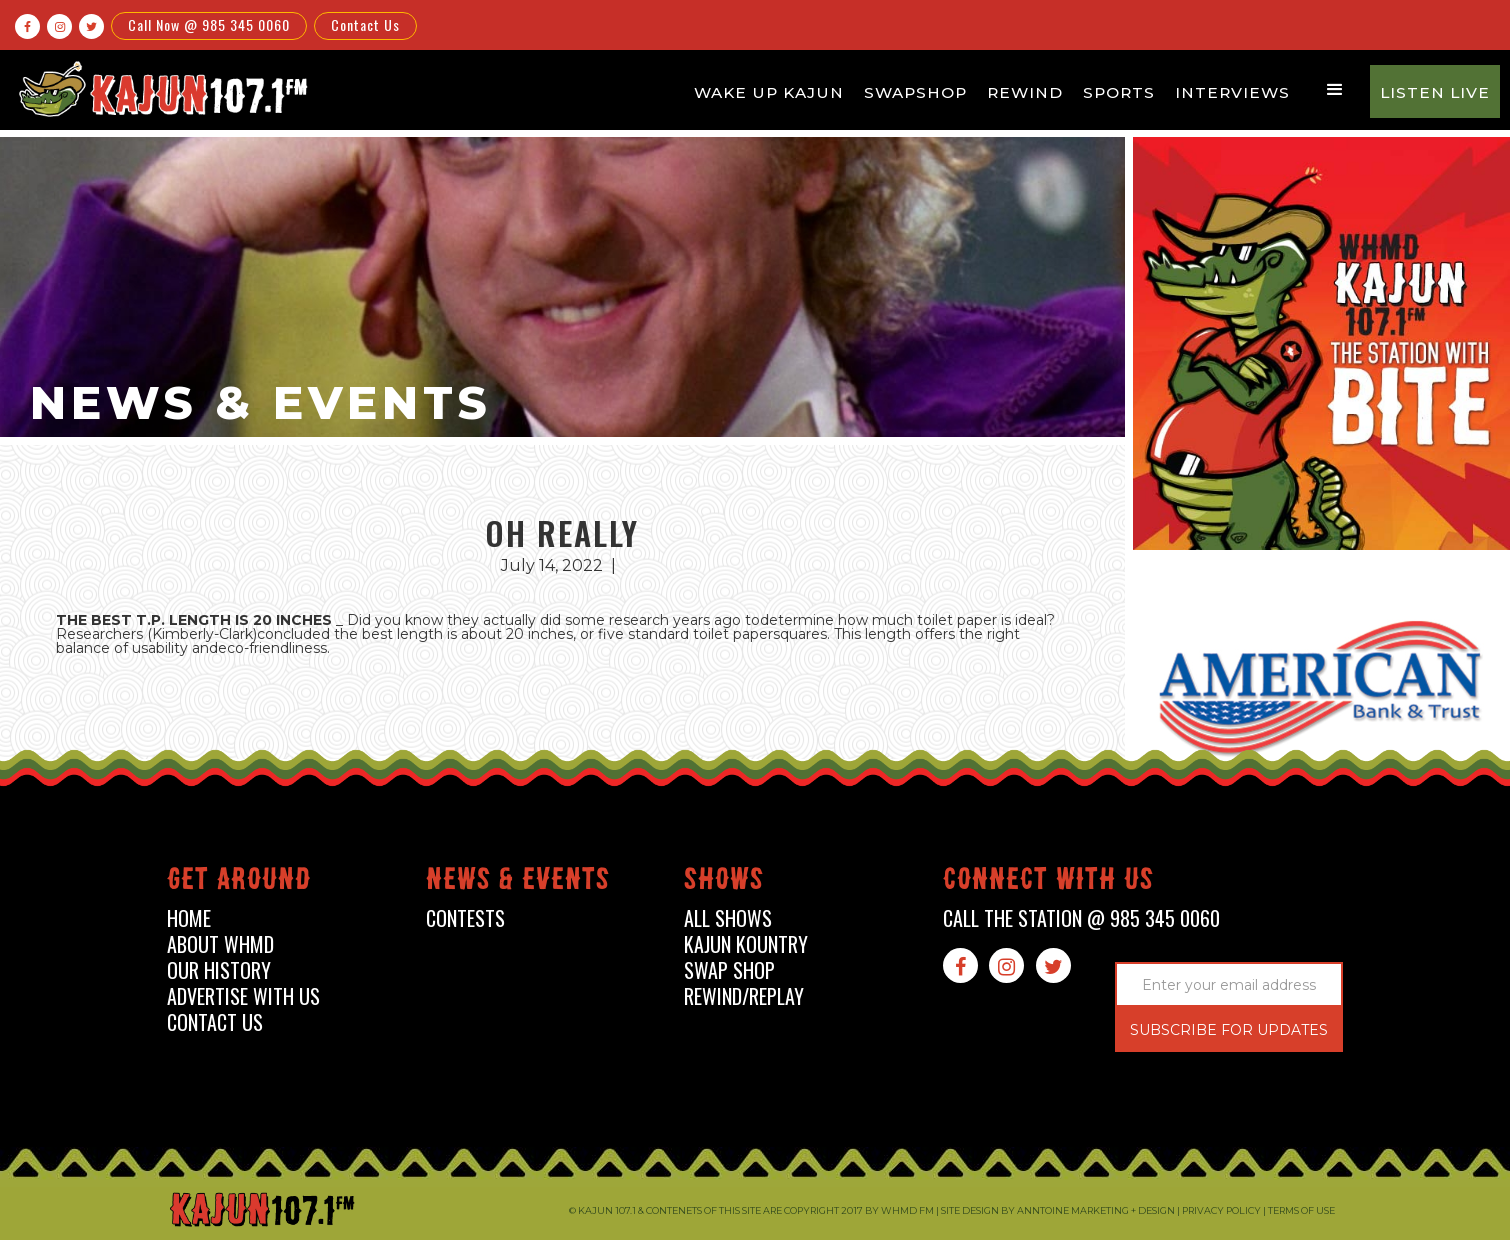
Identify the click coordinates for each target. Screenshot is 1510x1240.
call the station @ (1081, 918)
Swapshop (915, 92)
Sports (1119, 92)
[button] (1335, 90)
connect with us (1048, 882)
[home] (160, 88)
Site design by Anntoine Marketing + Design (1058, 1210)
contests (465, 918)
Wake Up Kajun (769, 92)
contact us (215, 1022)
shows (724, 882)
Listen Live (1435, 92)
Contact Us (365, 24)
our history (219, 970)
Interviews (1232, 92)
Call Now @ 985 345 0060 (209, 24)
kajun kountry (746, 944)
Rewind (1025, 92)
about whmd (220, 944)
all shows (728, 918)
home (189, 918)
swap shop (729, 970)
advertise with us (243, 996)
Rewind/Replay (744, 996)
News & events (518, 882)
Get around (239, 882)
